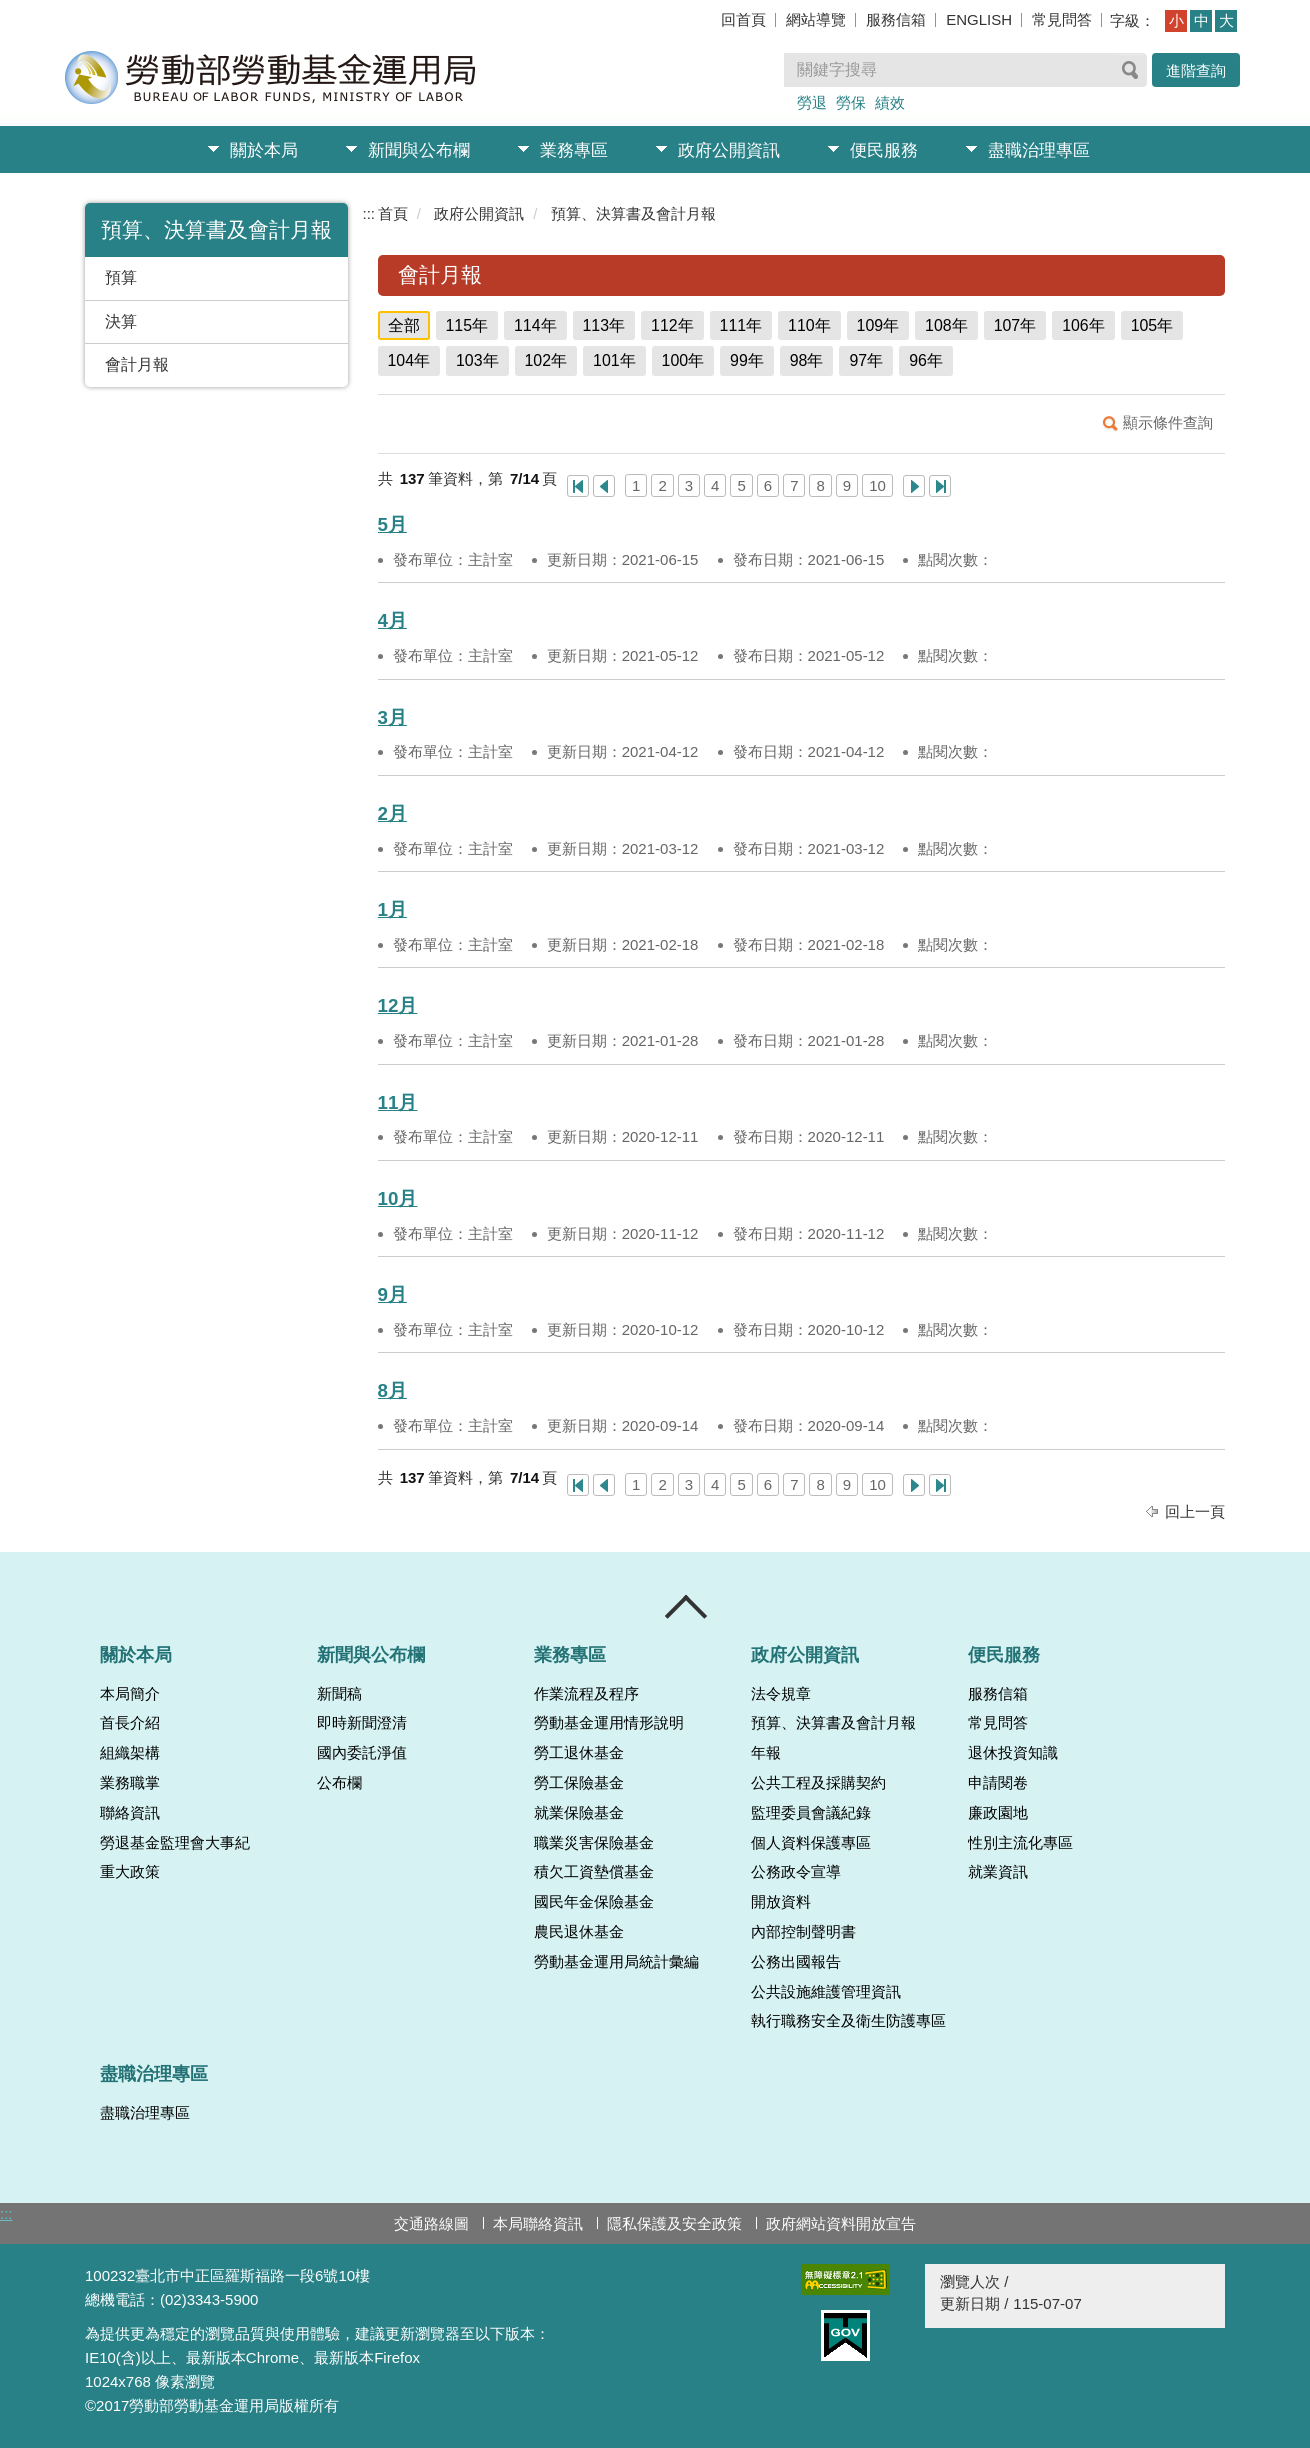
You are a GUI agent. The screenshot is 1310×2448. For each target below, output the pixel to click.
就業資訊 (998, 1872)
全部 (404, 325)
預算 (121, 277)
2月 (392, 813)
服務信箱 (896, 19)
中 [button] (1201, 20)
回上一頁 (1195, 1511)
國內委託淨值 (362, 1753)
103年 (477, 360)
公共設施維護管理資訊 (826, 1992)
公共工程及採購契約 (818, 1783)
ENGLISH (979, 19)
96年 (926, 360)
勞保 (851, 102)
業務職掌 (130, 1783)
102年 (546, 360)
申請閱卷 (998, 1783)
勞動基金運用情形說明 (609, 1723)
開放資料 (781, 1902)
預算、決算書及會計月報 (633, 213)
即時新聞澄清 (362, 1723)
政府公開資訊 (729, 150)
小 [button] (1176, 20)
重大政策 (130, 1872)
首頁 (393, 213)
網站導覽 (816, 19)
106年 (1083, 325)
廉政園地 (998, 1813)
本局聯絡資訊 (538, 2223)
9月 (392, 1294)
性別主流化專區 (1020, 1843)
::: (369, 213)
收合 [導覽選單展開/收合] (687, 1607)
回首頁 (743, 19)
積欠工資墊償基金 (594, 1872)
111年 (741, 325)
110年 (809, 325)
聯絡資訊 (130, 1813)
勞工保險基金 (579, 1783)
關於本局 (264, 150)
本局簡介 (130, 1694)
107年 (1015, 325)
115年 (467, 325)
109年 (878, 325)
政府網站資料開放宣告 (841, 2223)
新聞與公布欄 (419, 150)
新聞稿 (339, 1694)
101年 (614, 360)
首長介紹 (130, 1723)
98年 (807, 360)
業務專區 (574, 150)
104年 (409, 360)
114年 (535, 325)
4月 (392, 620)
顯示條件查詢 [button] (1168, 422)
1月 (392, 909)
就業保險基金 (579, 1813)
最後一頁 (940, 486)
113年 (604, 325)
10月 (398, 1198)
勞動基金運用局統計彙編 (616, 1962)
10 (877, 485)
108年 (946, 325)
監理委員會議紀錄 (811, 1813)
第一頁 (578, 486)
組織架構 (130, 1753)
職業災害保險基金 (594, 1843)
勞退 (812, 102)
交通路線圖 (431, 2223)
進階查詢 (1196, 70)
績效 (890, 102)
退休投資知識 (1013, 1753)
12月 (398, 1005)
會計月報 (137, 364)
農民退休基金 (579, 1932)
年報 (766, 1753)
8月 (392, 1390)
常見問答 (1062, 19)
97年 (866, 360)
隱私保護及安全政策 (674, 2223)
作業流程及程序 (586, 1694)
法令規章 (781, 1694)
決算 (121, 321)
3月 (392, 717)
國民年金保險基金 (594, 1902)
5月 (392, 524)
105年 (1152, 325)
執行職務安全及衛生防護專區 (848, 2021)
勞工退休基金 (579, 1753)
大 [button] (1226, 20)
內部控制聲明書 (803, 1932)
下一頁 (914, 486)
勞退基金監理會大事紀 (175, 1843)
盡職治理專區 (1039, 150)
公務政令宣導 (796, 1872)
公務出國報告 (796, 1962)
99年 (747, 360)
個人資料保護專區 (811, 1843)
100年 (683, 360)
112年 (672, 325)
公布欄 (339, 1783)
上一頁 (604, 486)
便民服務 (884, 150)
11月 (398, 1102)
